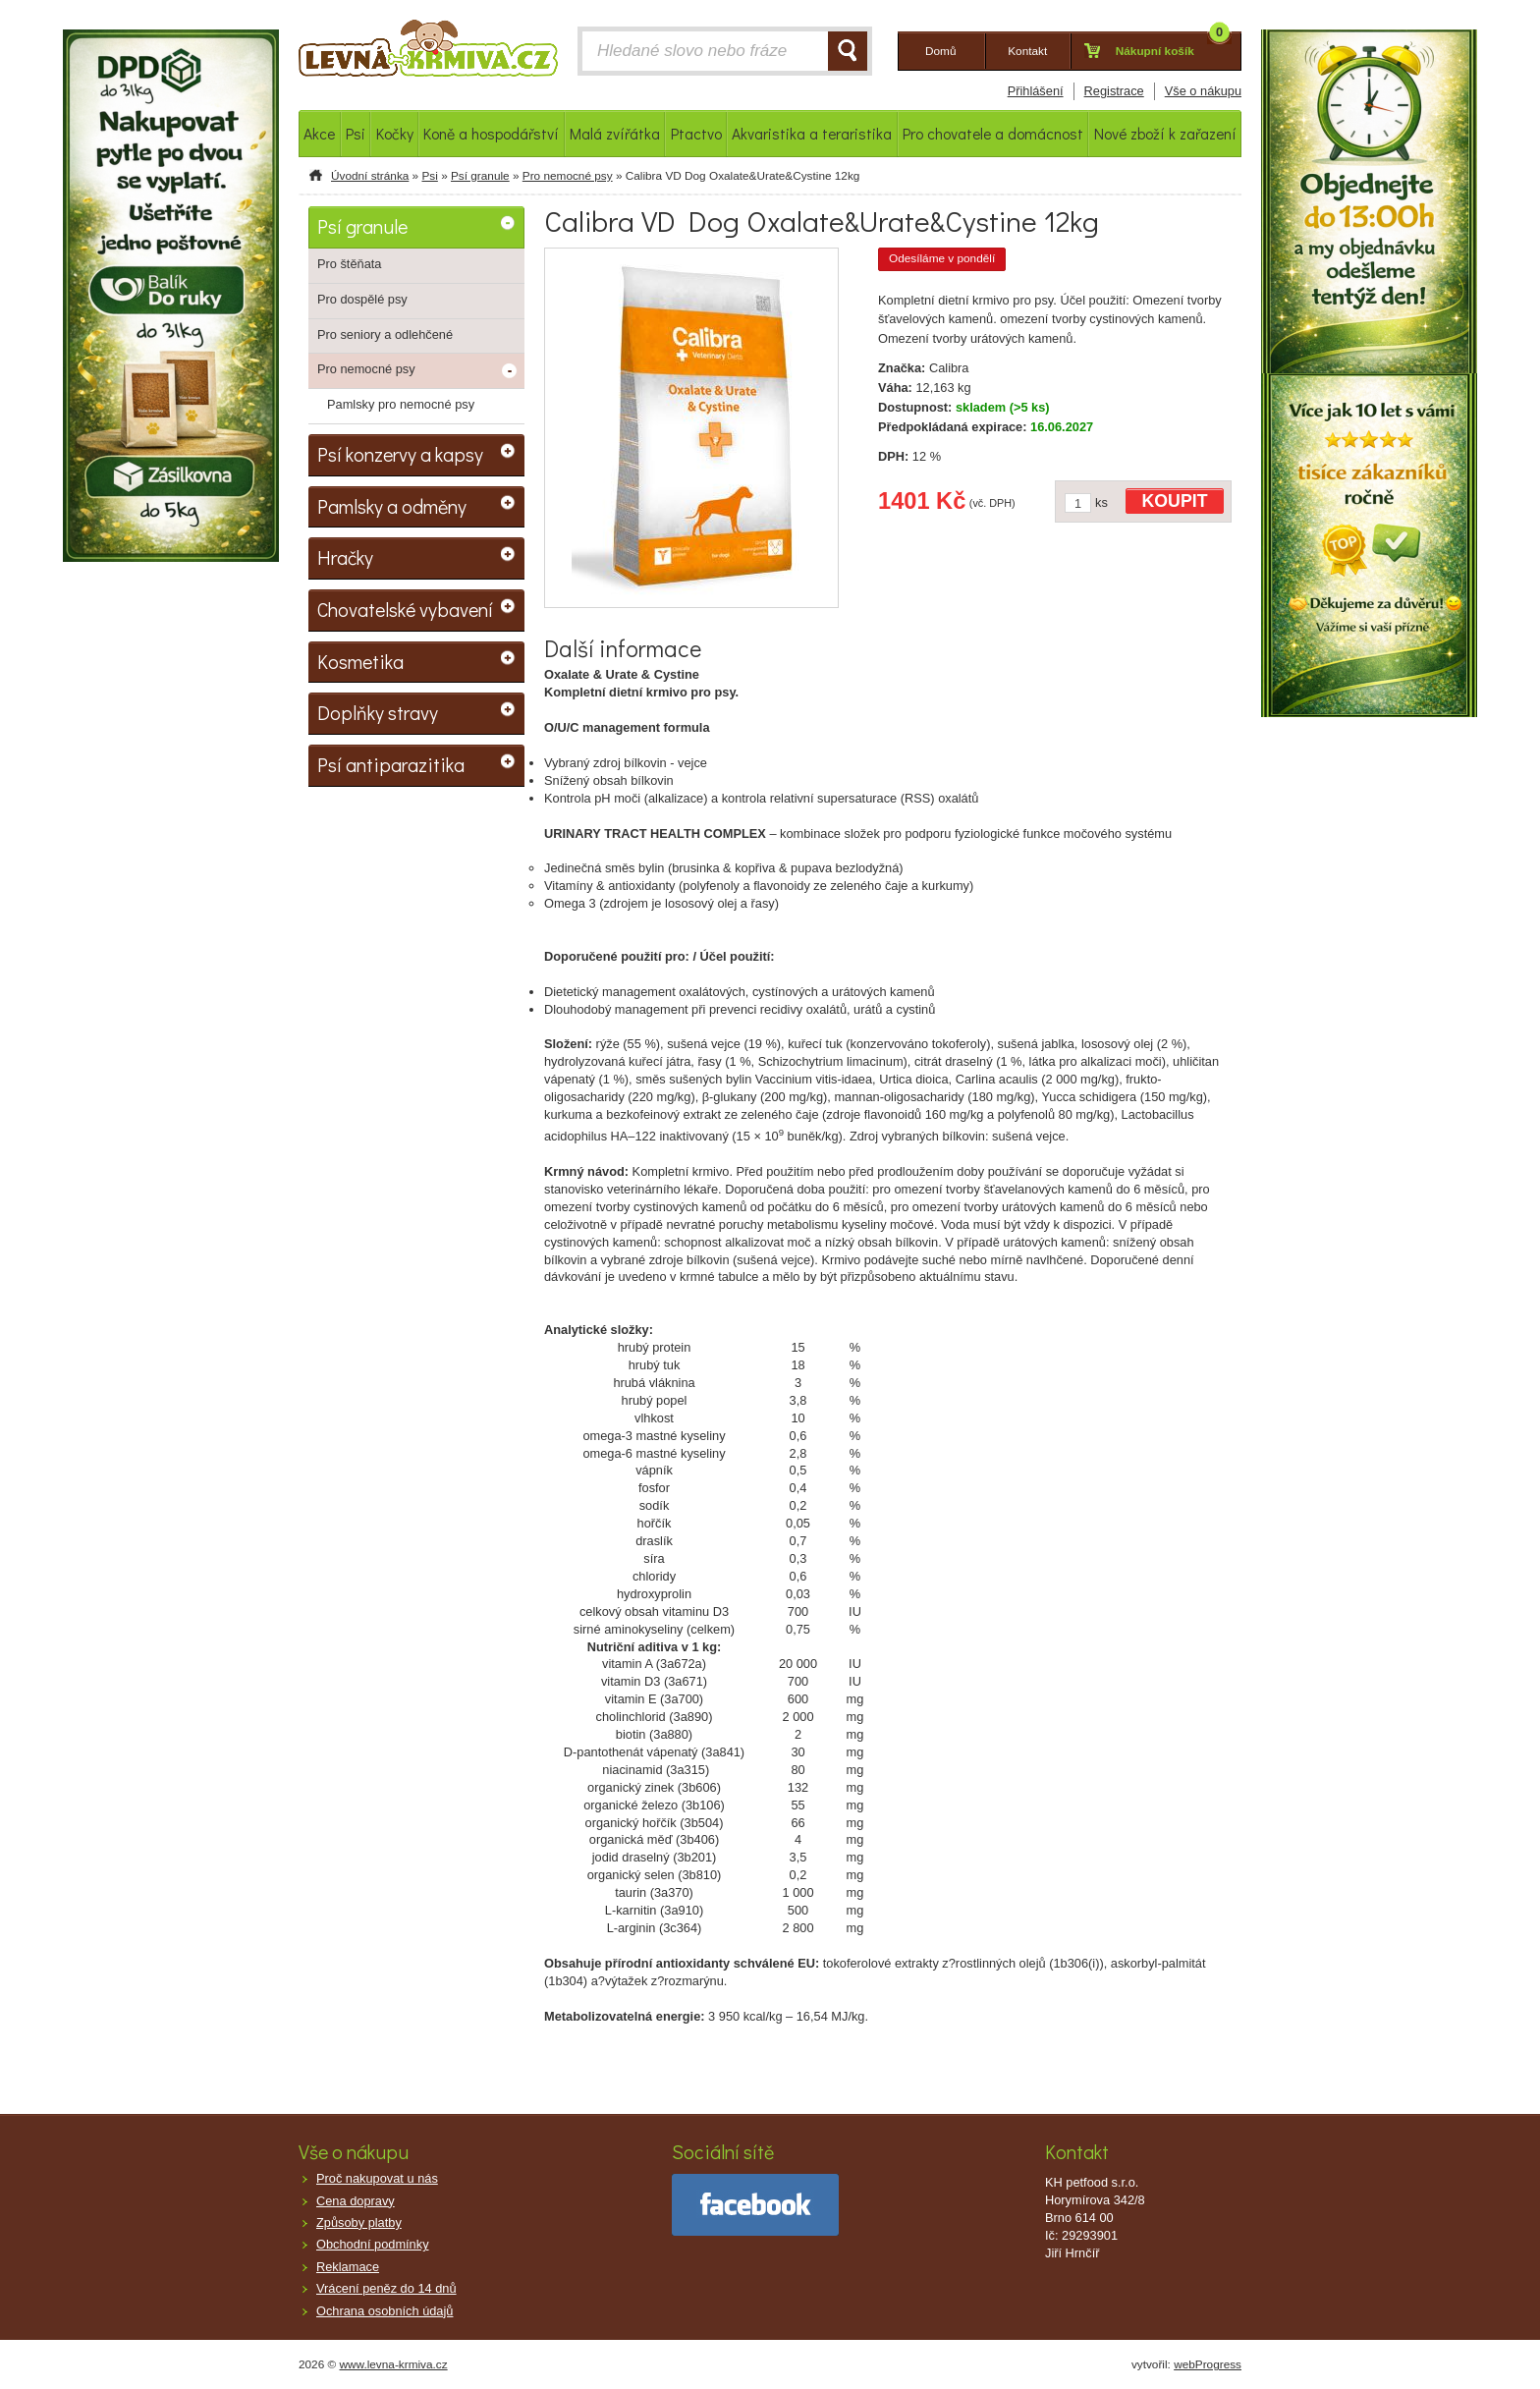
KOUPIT (1175, 501)
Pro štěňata (349, 263)
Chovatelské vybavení (405, 609)
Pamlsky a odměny (392, 506)
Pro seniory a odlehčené (385, 334)
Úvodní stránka (370, 176)
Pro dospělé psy (362, 299)
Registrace (1114, 90)
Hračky (345, 557)
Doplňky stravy (377, 712)
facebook (755, 2205)
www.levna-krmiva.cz (394, 2364)
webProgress (1207, 2364)
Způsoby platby (359, 2222)
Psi (429, 176)
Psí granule (480, 176)
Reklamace (347, 2266)
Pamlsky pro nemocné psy (400, 404)
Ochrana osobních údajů (384, 2311)
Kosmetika (360, 661)
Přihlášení (1036, 90)
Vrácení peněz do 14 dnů (386, 2288)
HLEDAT (847, 51)
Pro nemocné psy (567, 176)
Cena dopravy (355, 2201)
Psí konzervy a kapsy (400, 454)
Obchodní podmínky (372, 2244)
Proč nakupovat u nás (377, 2178)
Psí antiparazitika (391, 764)
